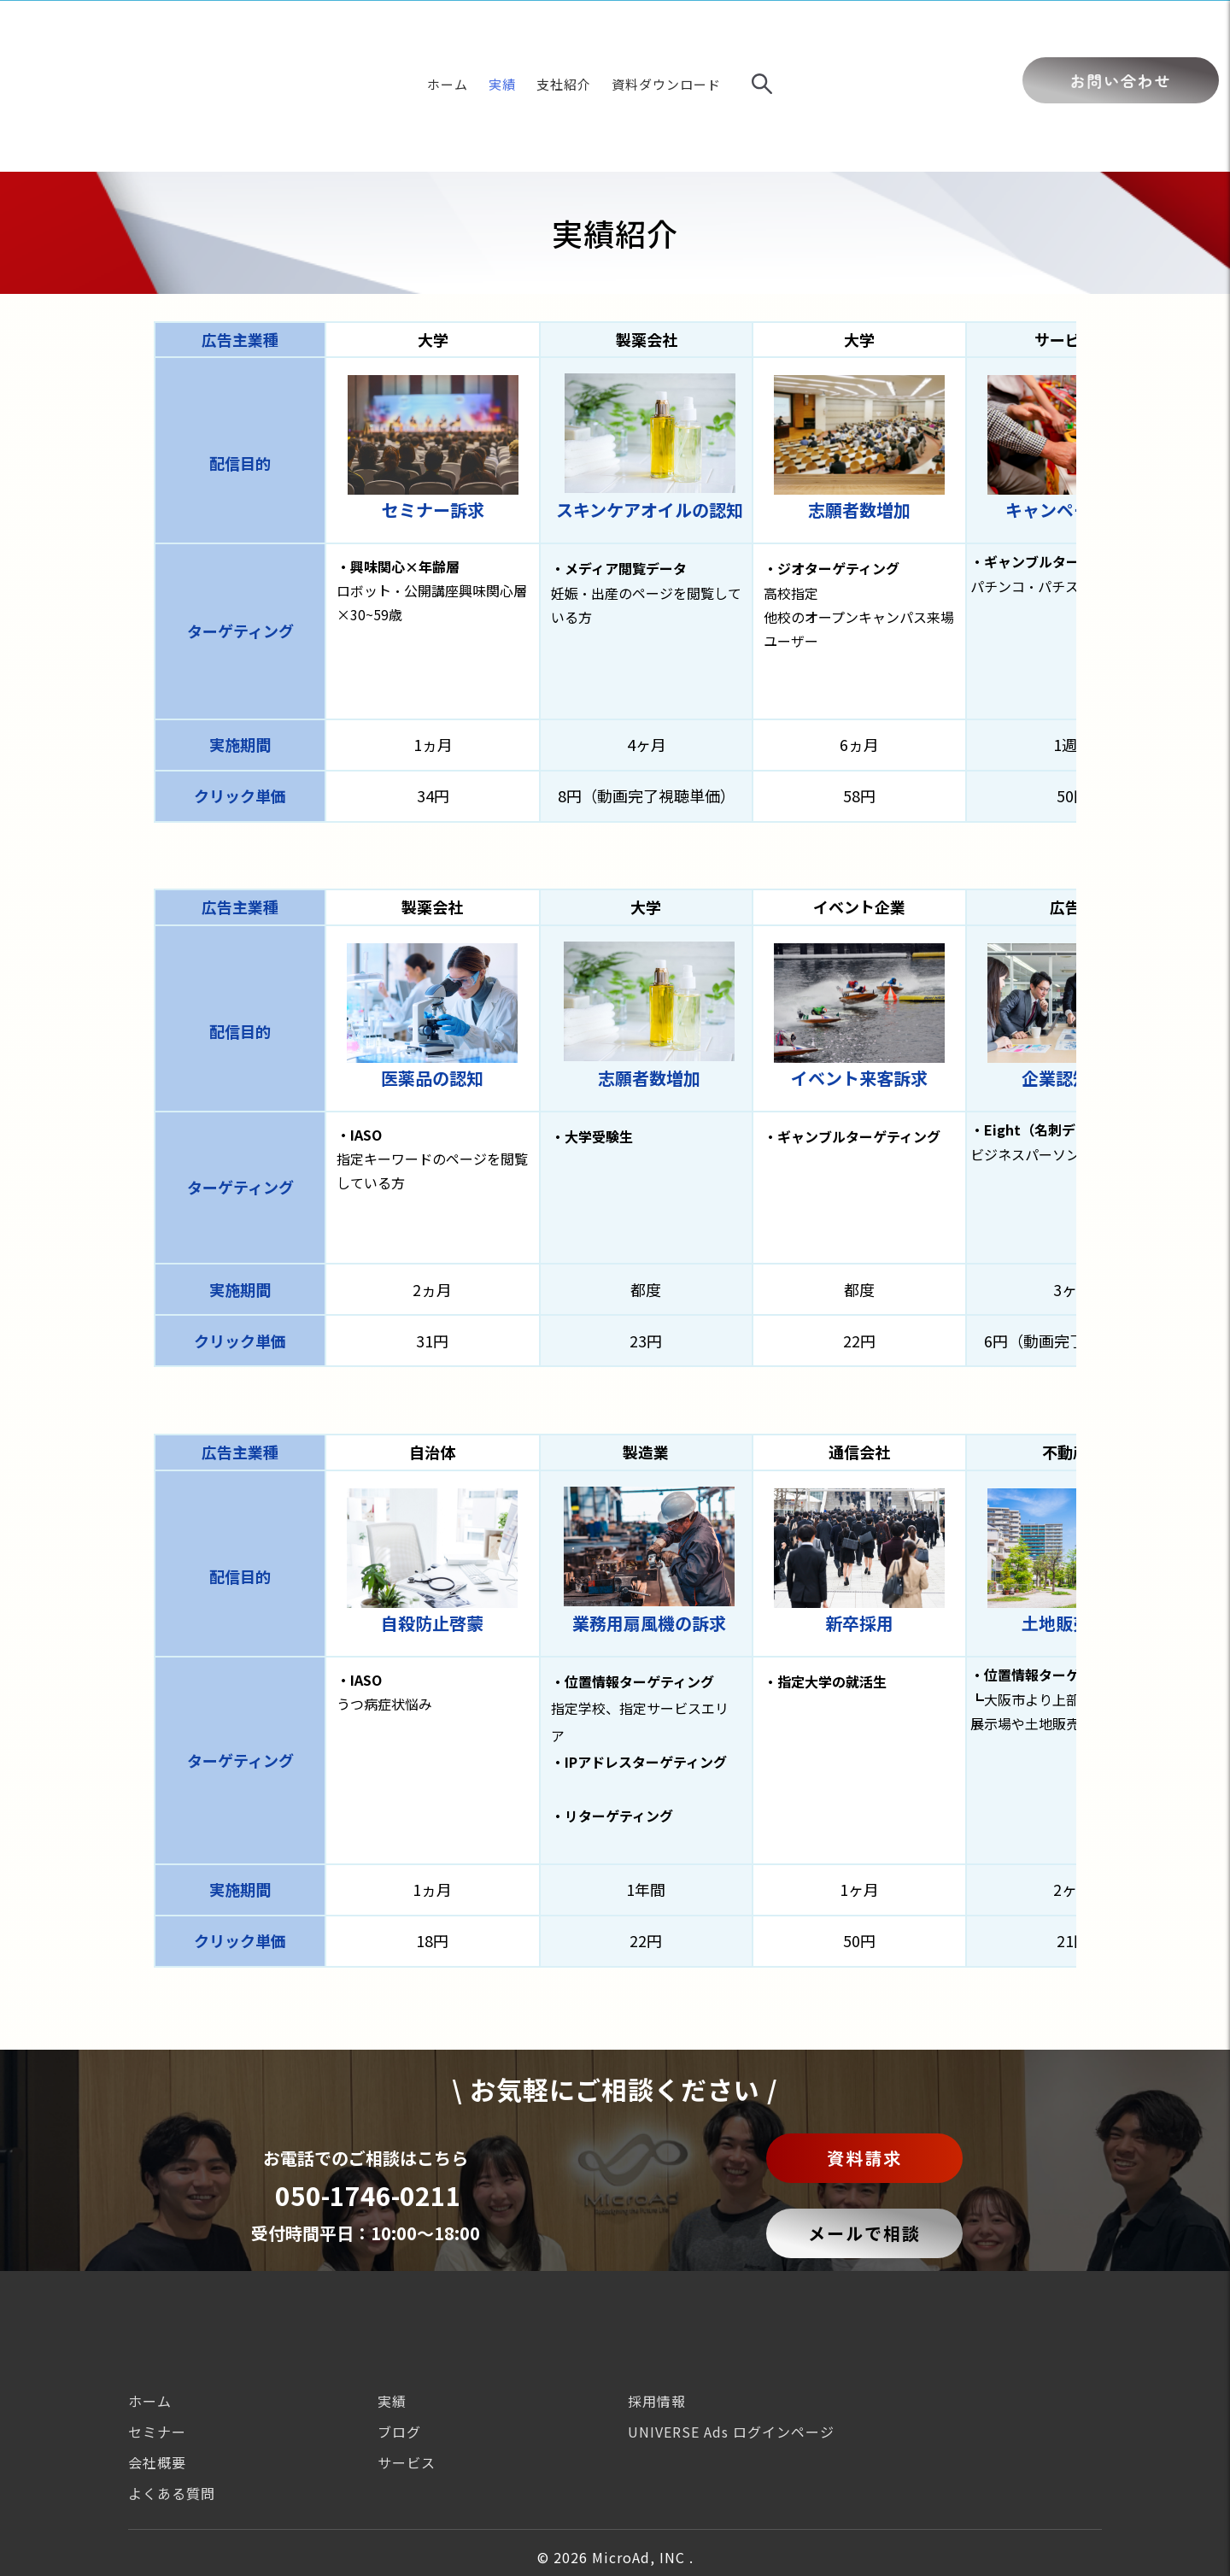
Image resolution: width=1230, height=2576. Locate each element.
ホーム (447, 37)
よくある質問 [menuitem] (171, 2399)
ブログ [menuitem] (399, 2337)
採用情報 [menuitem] (657, 2307)
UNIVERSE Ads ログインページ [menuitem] (731, 2337)
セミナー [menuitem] (157, 2337)
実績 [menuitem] (392, 2307)
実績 (502, 37)
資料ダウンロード (666, 37)
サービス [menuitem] (407, 2368)
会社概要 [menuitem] (157, 2368)
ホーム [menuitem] (150, 2307)
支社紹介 (563, 37)
